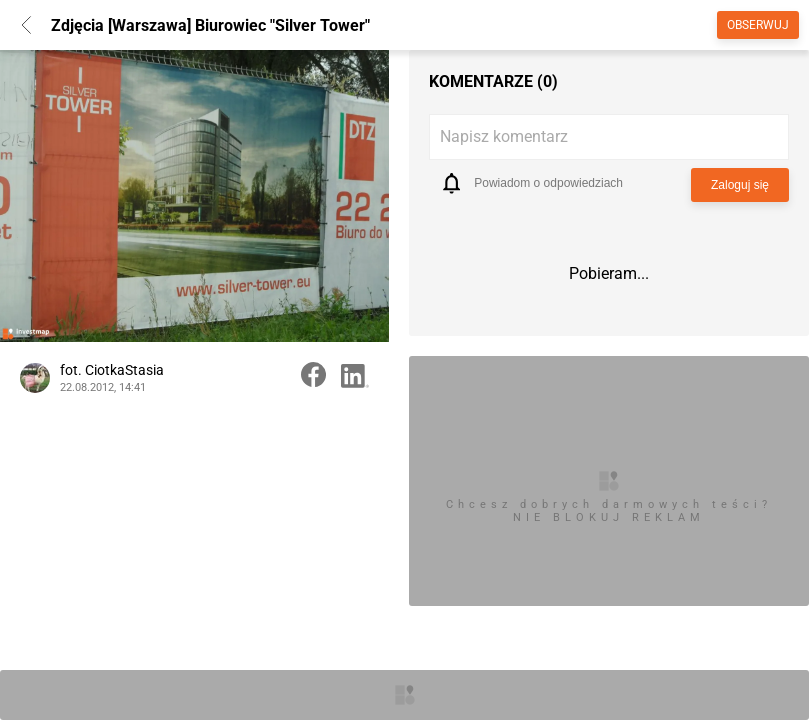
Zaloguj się (740, 185)
